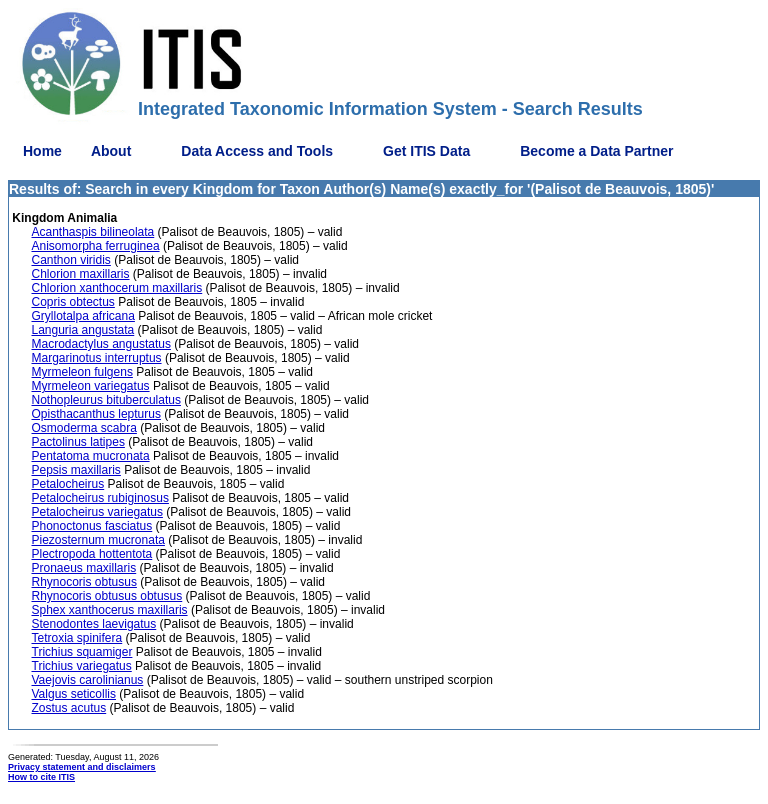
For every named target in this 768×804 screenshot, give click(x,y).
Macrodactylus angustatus (101, 344)
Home (42, 151)
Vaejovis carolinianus (88, 680)
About (111, 151)
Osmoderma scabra (84, 428)
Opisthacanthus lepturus (96, 414)
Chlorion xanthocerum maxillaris (117, 288)
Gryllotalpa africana (83, 316)
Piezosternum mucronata (98, 540)
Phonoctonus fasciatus (92, 526)
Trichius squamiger (82, 652)
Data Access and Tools (257, 151)
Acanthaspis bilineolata (93, 232)
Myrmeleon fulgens (82, 372)
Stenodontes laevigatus (94, 624)
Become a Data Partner (596, 151)
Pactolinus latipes (78, 442)
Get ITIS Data (426, 151)
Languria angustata (83, 330)
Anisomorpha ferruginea (96, 246)
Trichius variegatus (82, 666)
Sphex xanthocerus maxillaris (110, 610)
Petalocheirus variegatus (97, 512)
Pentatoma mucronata (91, 456)
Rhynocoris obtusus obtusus (107, 596)
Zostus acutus (69, 708)
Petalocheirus (68, 484)
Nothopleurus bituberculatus (106, 400)
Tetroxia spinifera (77, 638)
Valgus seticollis (74, 694)
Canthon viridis (71, 260)
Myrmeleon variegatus (91, 386)
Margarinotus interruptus (97, 358)
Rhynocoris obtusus (84, 582)
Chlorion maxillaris (81, 274)
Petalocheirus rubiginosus (100, 498)
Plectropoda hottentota (92, 554)
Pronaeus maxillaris (84, 568)
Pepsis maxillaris (76, 470)
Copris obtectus (73, 302)
